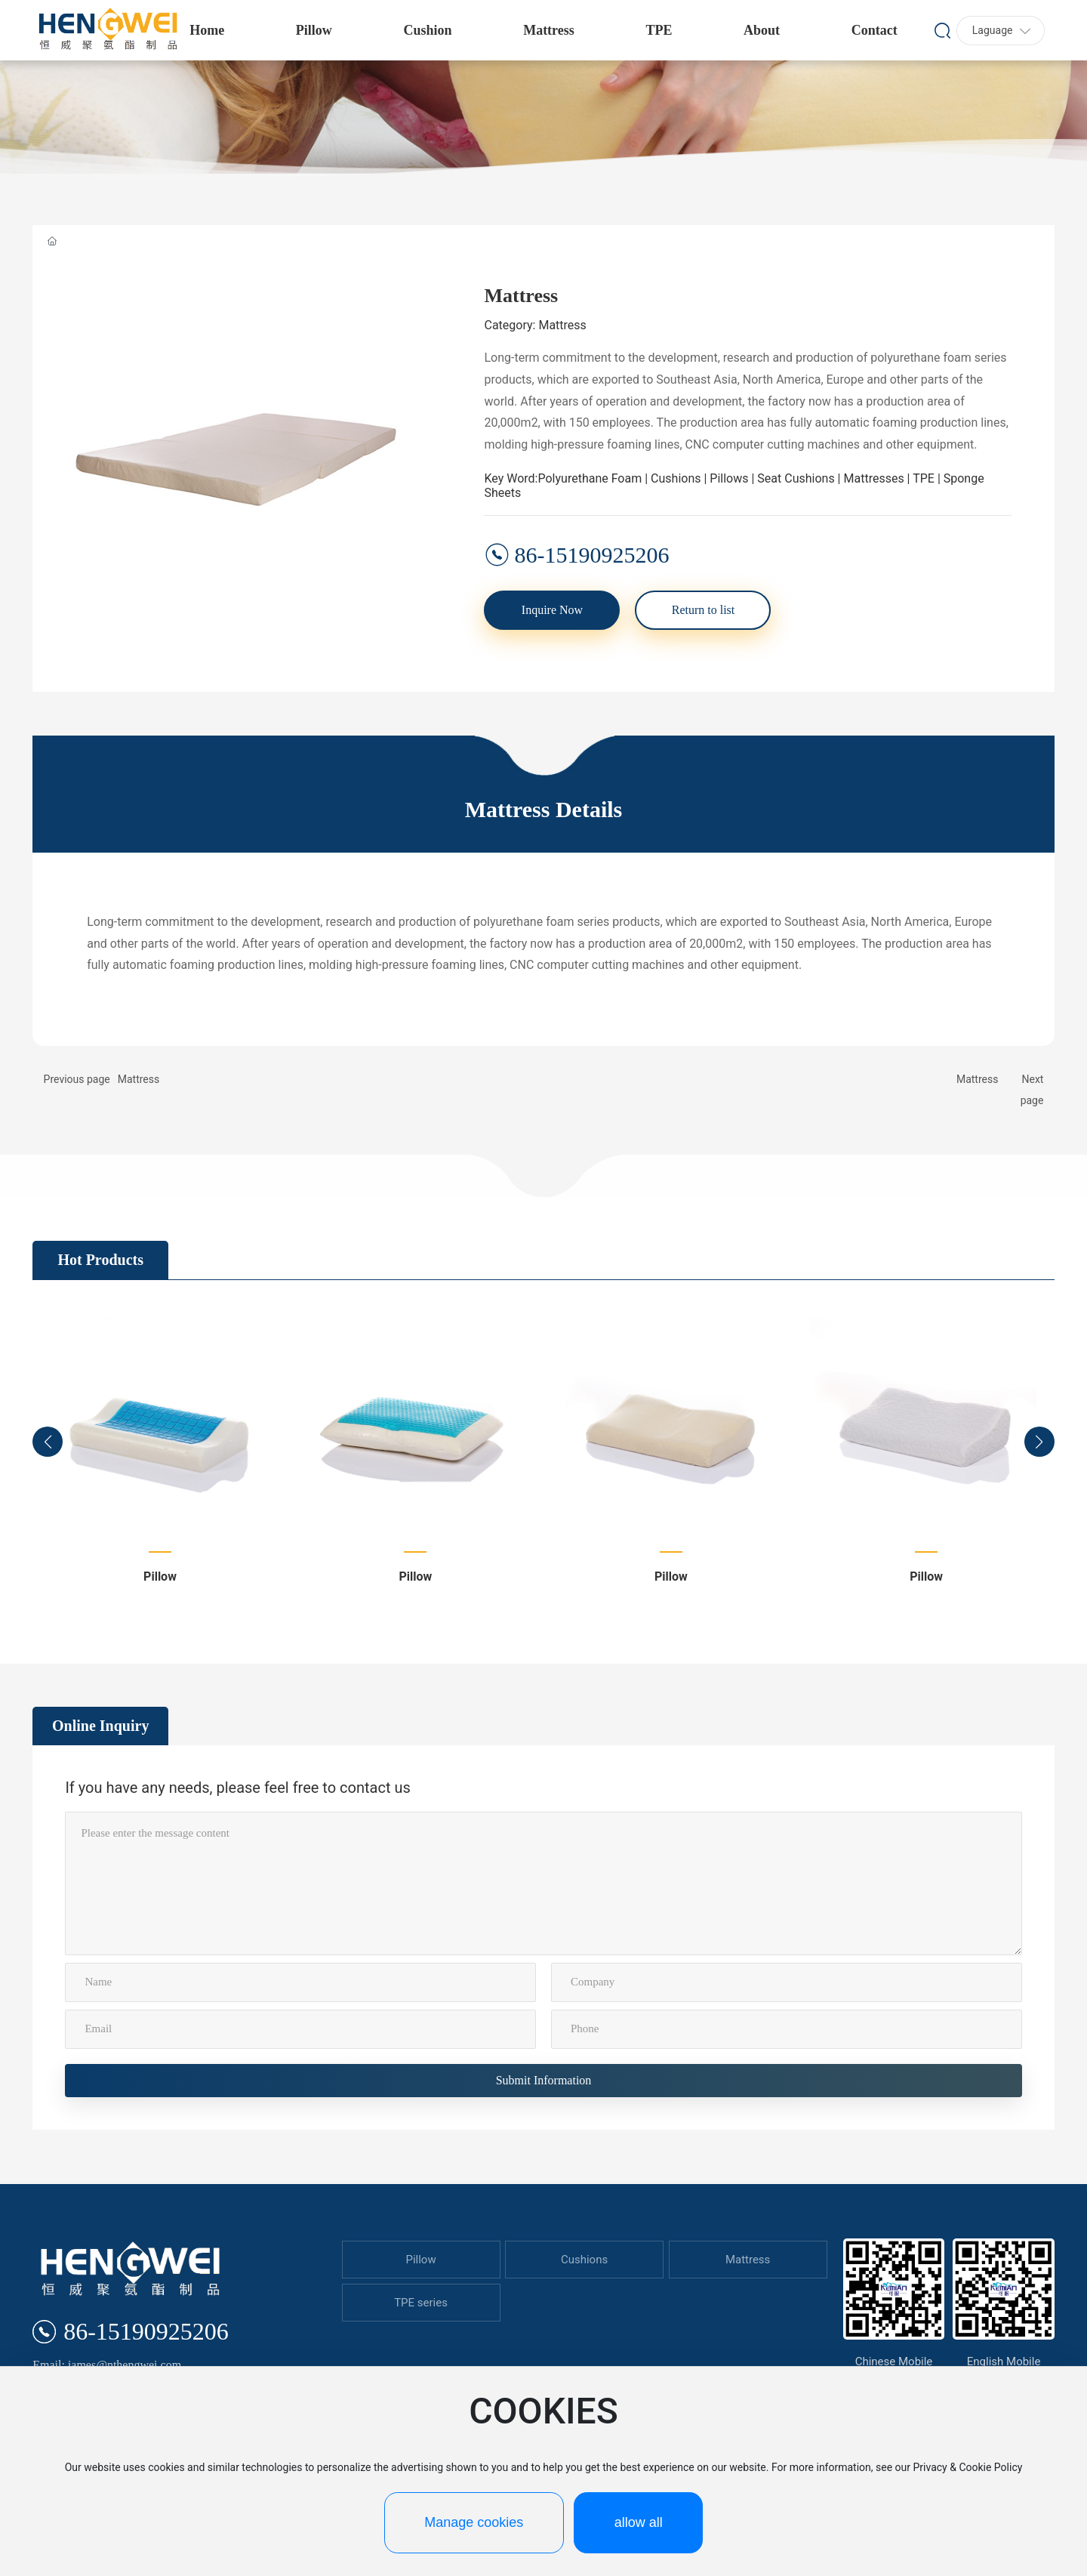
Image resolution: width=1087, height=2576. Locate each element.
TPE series (421, 2302)
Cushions (584, 2259)
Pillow (160, 1576)
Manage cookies (473, 2522)
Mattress (139, 1079)
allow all (638, 2522)
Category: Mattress (535, 325)
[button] (47, 1442)
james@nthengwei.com (124, 2365)
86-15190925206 (591, 554)
